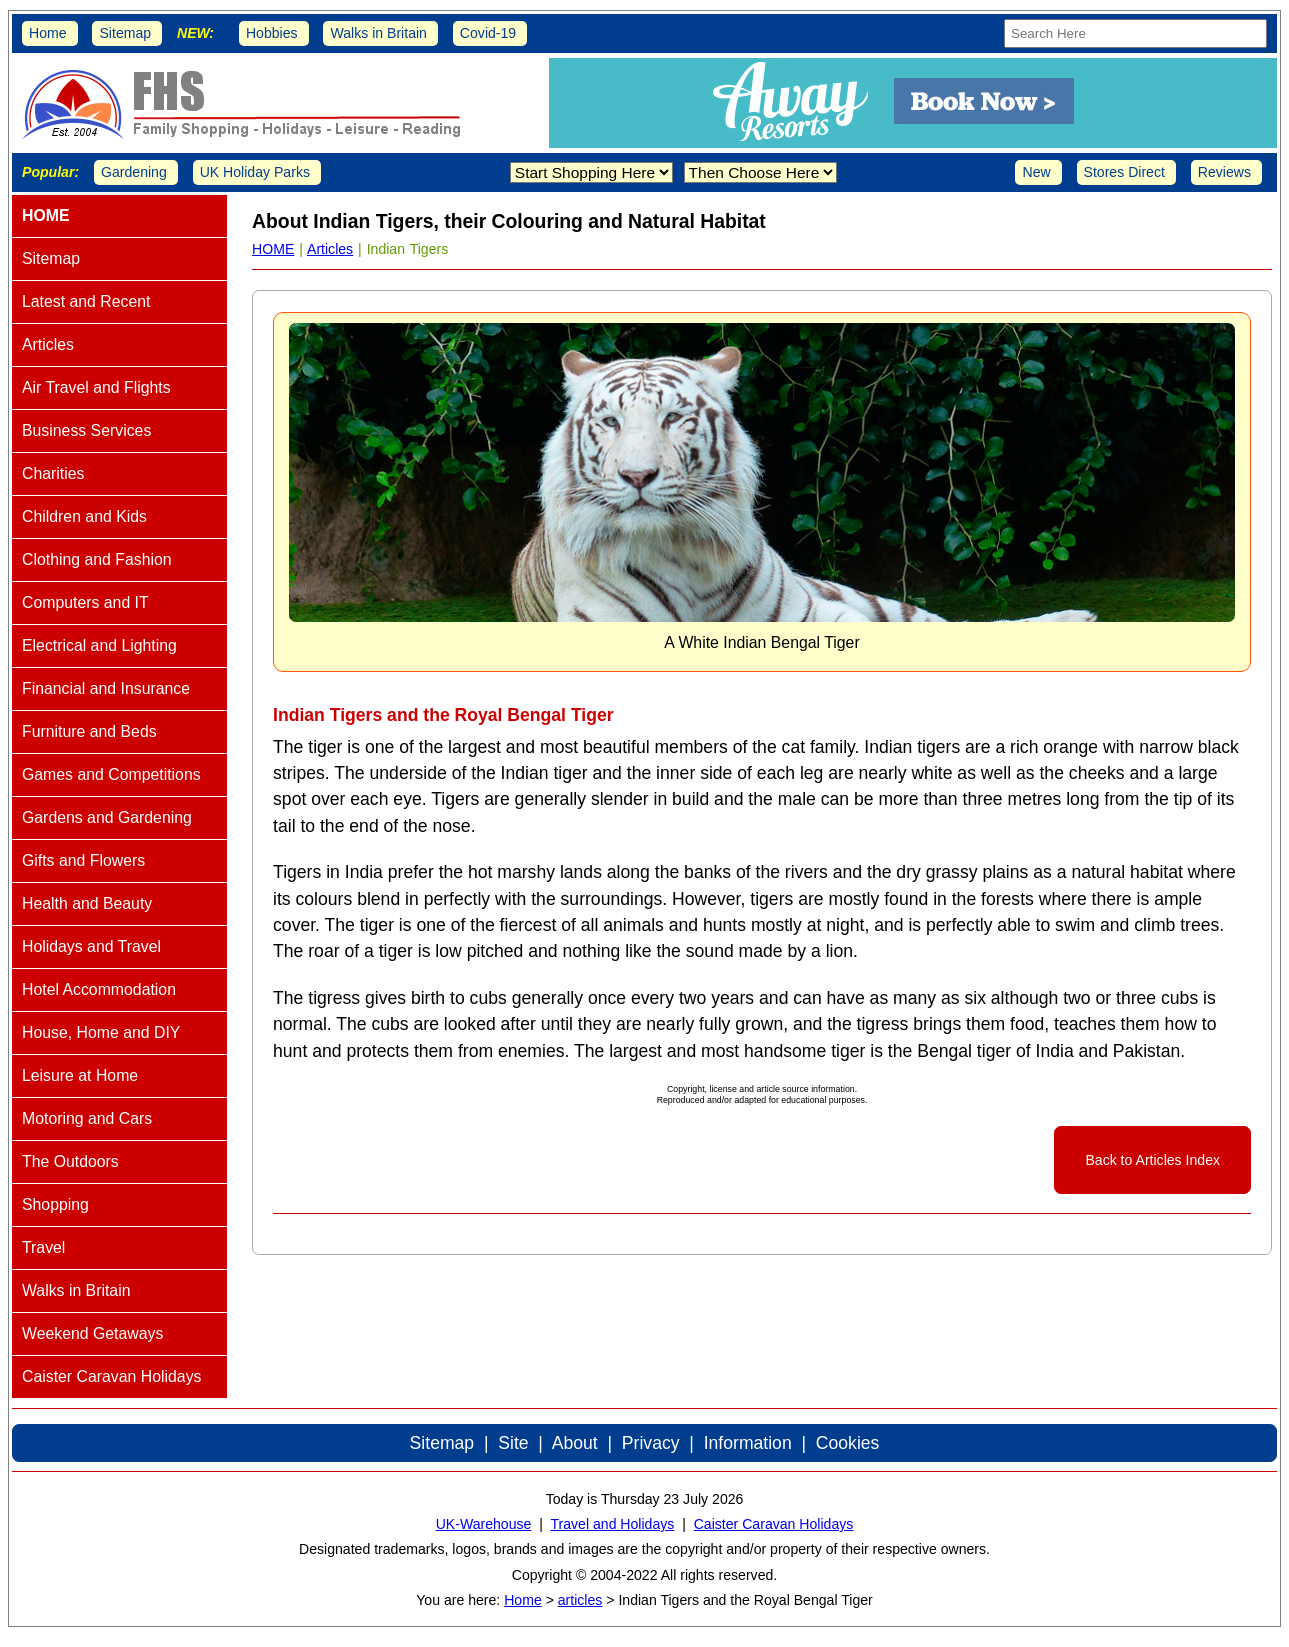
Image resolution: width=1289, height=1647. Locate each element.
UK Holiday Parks (255, 172)
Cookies (848, 1443)
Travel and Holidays (612, 1524)
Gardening (134, 172)
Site (513, 1443)
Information (748, 1443)
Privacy (651, 1443)
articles (580, 1600)
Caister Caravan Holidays (774, 1524)
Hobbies (272, 33)
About (575, 1443)
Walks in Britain (378, 33)
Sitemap (125, 33)
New (1036, 172)
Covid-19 (488, 33)
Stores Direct (1124, 172)
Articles (330, 249)
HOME (273, 249)
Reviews (1224, 172)
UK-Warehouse (484, 1524)
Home (48, 33)
